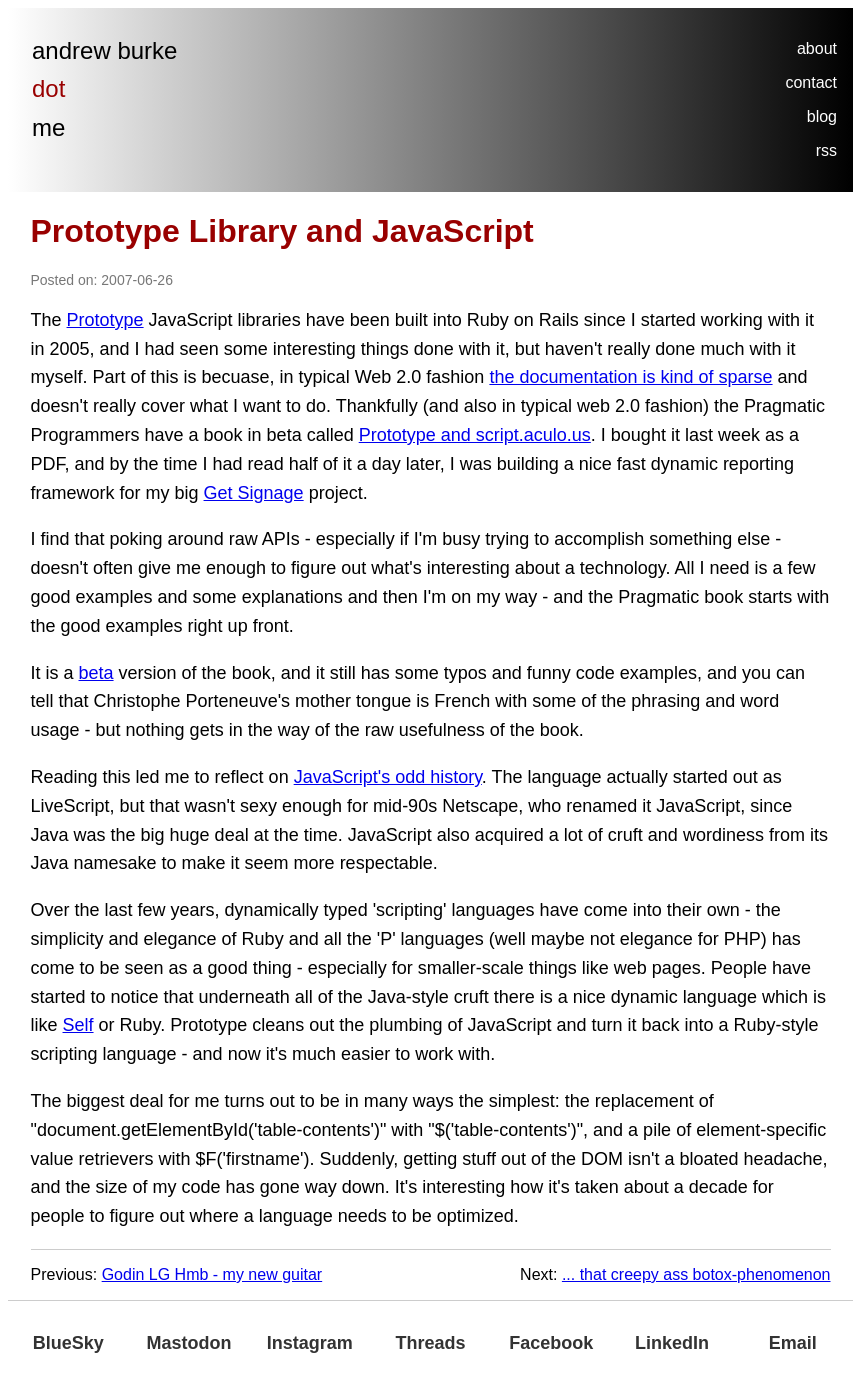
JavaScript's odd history (388, 777)
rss (826, 150)
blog (822, 116)
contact (811, 82)
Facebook (551, 1343)
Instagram (310, 1343)
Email (793, 1343)
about (817, 48)
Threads (431, 1343)
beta (96, 673)
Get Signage (254, 493)
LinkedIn (672, 1343)
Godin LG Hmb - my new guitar (212, 1274)
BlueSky (68, 1343)
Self (78, 1025)
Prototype (105, 320)
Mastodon (189, 1343)
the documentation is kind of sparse (630, 377)
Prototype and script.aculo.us (475, 435)
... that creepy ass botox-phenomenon (696, 1274)
